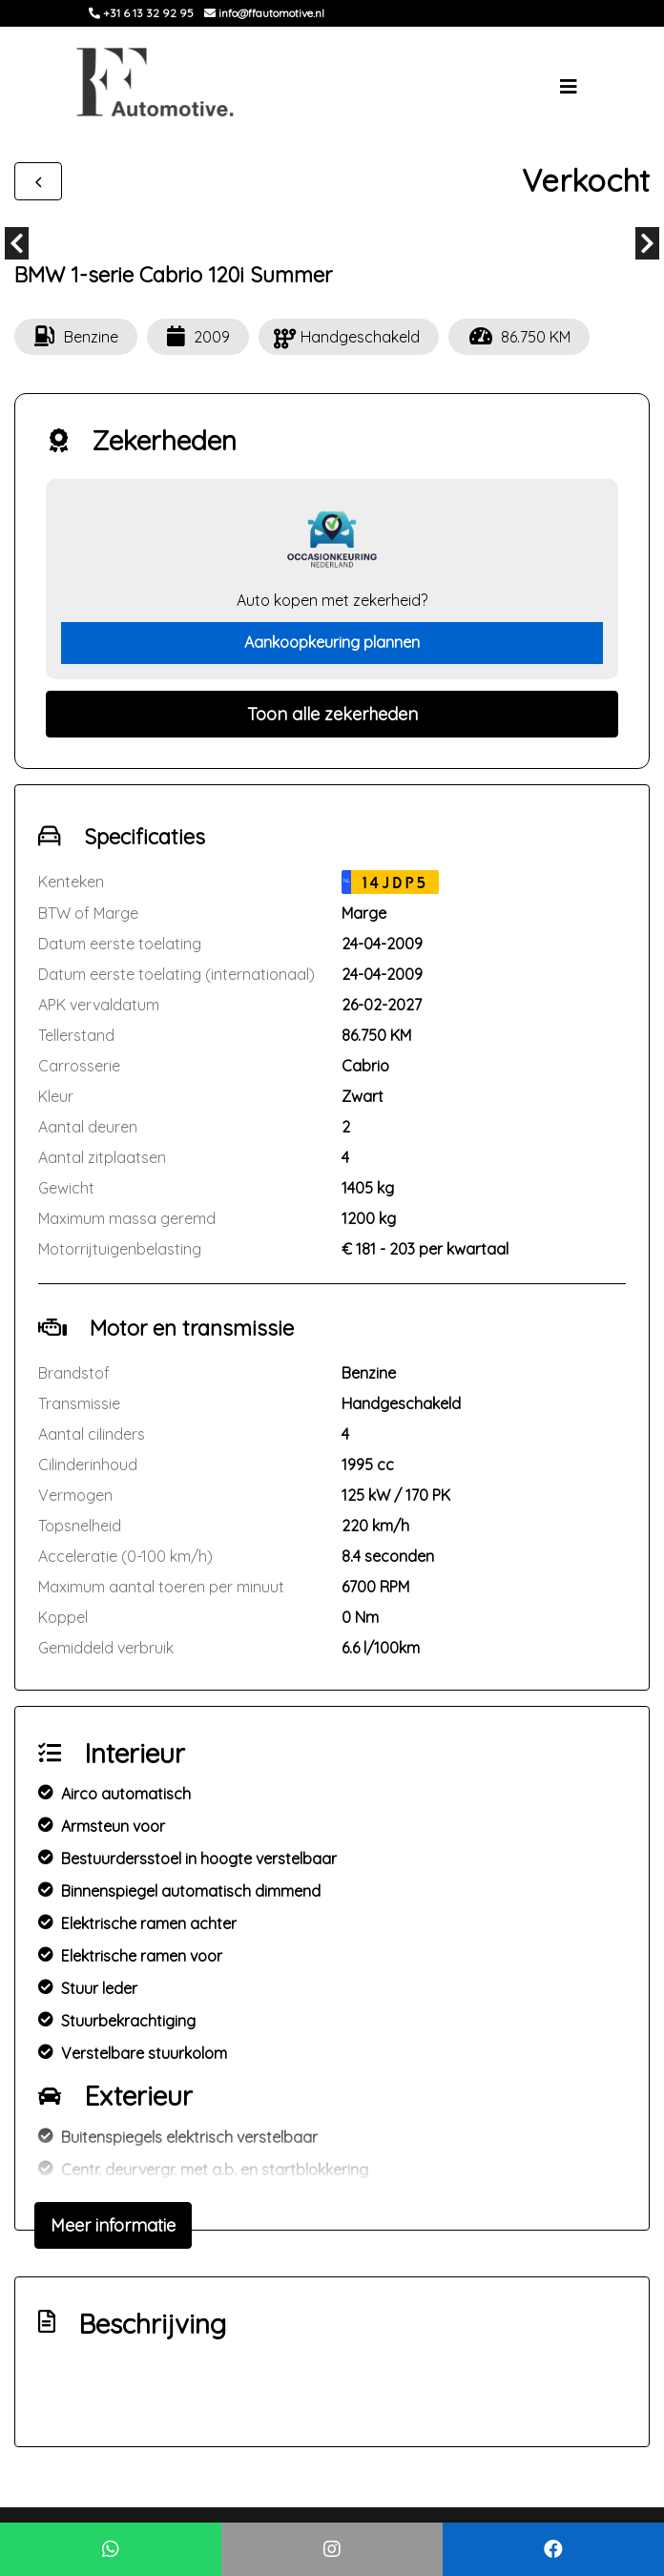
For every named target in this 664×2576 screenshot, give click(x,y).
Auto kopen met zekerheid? (332, 600)
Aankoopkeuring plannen (332, 642)
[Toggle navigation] (569, 87)
